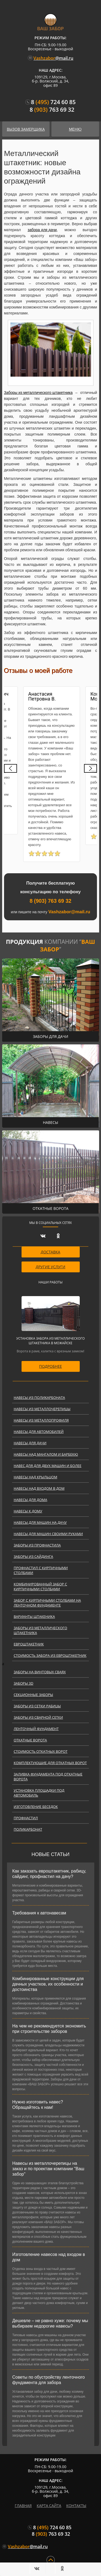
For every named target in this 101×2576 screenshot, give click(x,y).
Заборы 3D (23, 1683)
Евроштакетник (29, 1644)
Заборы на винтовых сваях (40, 1671)
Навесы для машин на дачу (40, 1522)
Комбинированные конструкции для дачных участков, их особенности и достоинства (48, 1984)
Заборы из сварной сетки (38, 1717)
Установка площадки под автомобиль (39, 1793)
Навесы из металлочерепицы (42, 1408)
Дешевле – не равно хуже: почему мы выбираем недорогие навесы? (50, 2323)
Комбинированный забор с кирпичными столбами (40, 1586)
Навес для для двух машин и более (48, 1465)
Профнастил (26, 1817)
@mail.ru (51, 58)
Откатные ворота (30, 1740)
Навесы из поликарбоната (39, 1397)
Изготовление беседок (36, 1806)
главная (23, 2505)
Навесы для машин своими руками (48, 1533)
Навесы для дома (30, 1499)
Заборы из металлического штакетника (38, 392)
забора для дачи (42, 230)
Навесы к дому (28, 1511)
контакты (76, 2505)
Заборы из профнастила (37, 1545)
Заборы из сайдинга (33, 1556)
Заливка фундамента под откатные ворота (48, 1776)
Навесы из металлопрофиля (41, 1420)
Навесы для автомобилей (39, 1431)
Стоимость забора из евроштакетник (50, 1655)
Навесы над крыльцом (35, 1477)
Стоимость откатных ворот (41, 1751)
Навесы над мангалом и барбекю (46, 1454)
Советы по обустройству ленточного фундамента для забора (48, 2380)
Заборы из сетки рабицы (37, 1706)
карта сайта (49, 2505)
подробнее (50, 1366)
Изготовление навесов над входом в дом (48, 2257)
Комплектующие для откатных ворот (50, 1762)
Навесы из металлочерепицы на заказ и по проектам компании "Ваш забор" (48, 2168)
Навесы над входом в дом (39, 1488)
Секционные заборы (33, 1694)
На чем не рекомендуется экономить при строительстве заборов (49, 2029)
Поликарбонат (28, 1829)
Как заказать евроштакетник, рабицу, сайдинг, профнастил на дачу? (49, 1874)
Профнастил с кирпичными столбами (41, 1570)
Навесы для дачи (30, 1442)
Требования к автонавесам (39, 1913)
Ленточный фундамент (36, 1728)
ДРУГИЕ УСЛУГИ (50, 1266)
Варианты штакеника (34, 1616)
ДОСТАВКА (50, 1251)
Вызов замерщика (26, 129)
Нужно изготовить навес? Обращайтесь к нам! (37, 2105)
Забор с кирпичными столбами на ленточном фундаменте (47, 1603)
